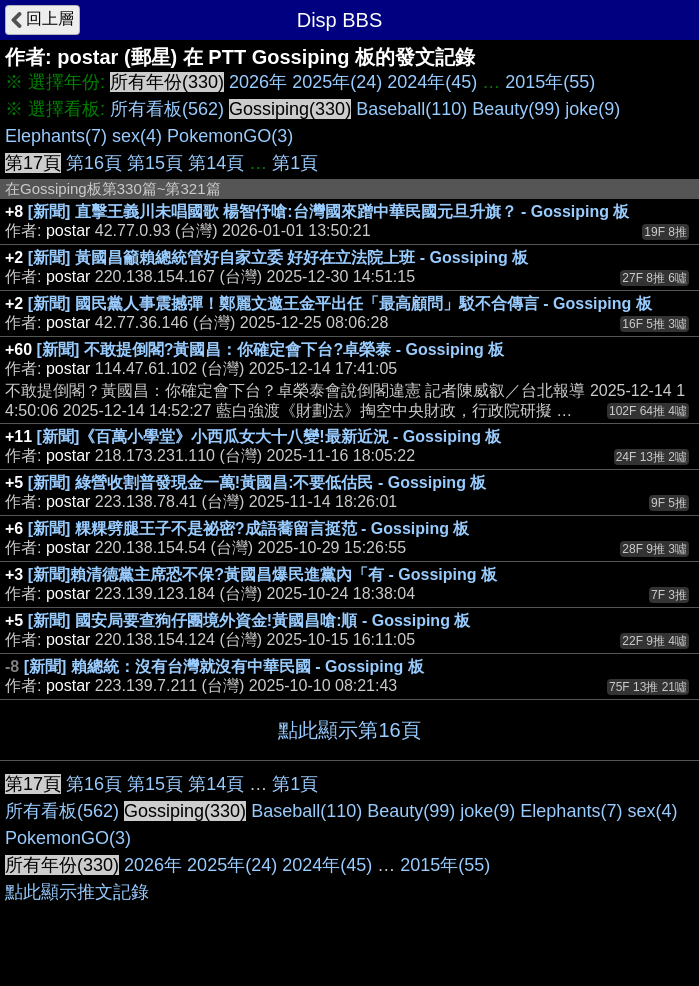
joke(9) (592, 109)
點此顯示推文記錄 (77, 892)
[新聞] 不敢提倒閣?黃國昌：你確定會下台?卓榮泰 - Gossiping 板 (271, 349)
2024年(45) (432, 82)
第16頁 (94, 163)
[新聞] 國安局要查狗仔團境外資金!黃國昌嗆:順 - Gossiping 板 (249, 620)
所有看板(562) (167, 109)
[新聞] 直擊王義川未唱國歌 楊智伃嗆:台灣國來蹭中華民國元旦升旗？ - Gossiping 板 (329, 211)
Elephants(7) (56, 136)
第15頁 (155, 163)
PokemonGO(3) (230, 136)
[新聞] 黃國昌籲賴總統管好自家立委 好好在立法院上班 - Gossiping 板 (278, 257)
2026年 (258, 82)
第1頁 (295, 163)
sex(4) (137, 136)
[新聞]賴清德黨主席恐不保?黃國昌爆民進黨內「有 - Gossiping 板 (262, 574)
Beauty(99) (516, 109)
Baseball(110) (411, 109)
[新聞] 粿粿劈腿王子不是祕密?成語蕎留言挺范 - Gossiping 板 (249, 528)
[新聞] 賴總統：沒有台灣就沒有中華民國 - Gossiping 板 (224, 666)
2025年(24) (337, 82)
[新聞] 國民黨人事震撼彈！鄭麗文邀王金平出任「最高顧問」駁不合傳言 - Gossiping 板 (340, 303)
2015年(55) (550, 82)
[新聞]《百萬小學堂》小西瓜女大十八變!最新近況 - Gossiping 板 (269, 436)
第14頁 (216, 163)
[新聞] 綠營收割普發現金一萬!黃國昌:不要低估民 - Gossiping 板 (257, 482)
